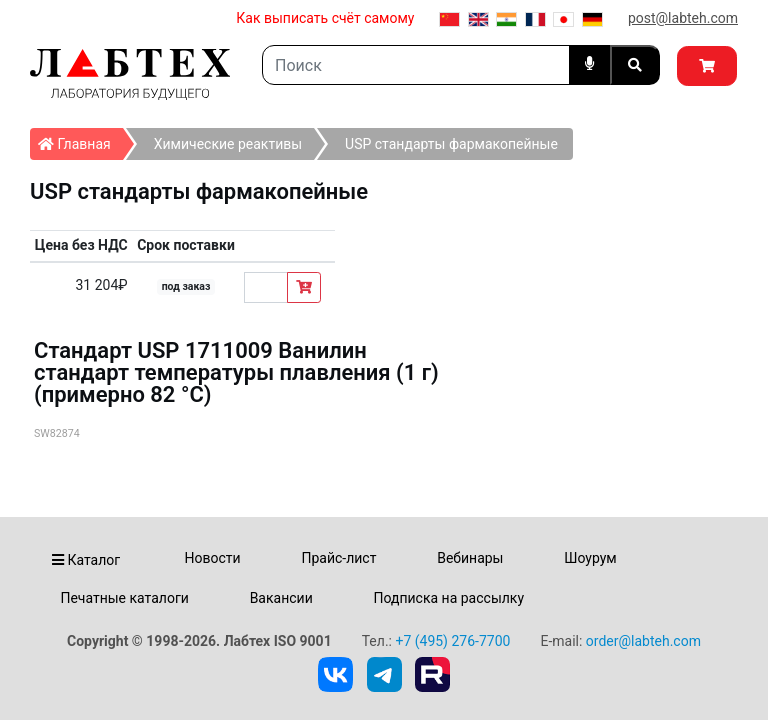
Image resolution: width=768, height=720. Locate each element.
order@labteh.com (643, 641)
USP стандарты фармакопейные (451, 144)
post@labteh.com (683, 18)
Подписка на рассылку (449, 598)
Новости (213, 558)
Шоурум (590, 558)
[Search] (416, 65)
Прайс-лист (338, 558)
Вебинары (470, 558)
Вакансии (281, 598)
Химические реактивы (228, 144)
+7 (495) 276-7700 (452, 641)
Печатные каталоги (124, 598)
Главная (80, 140)
